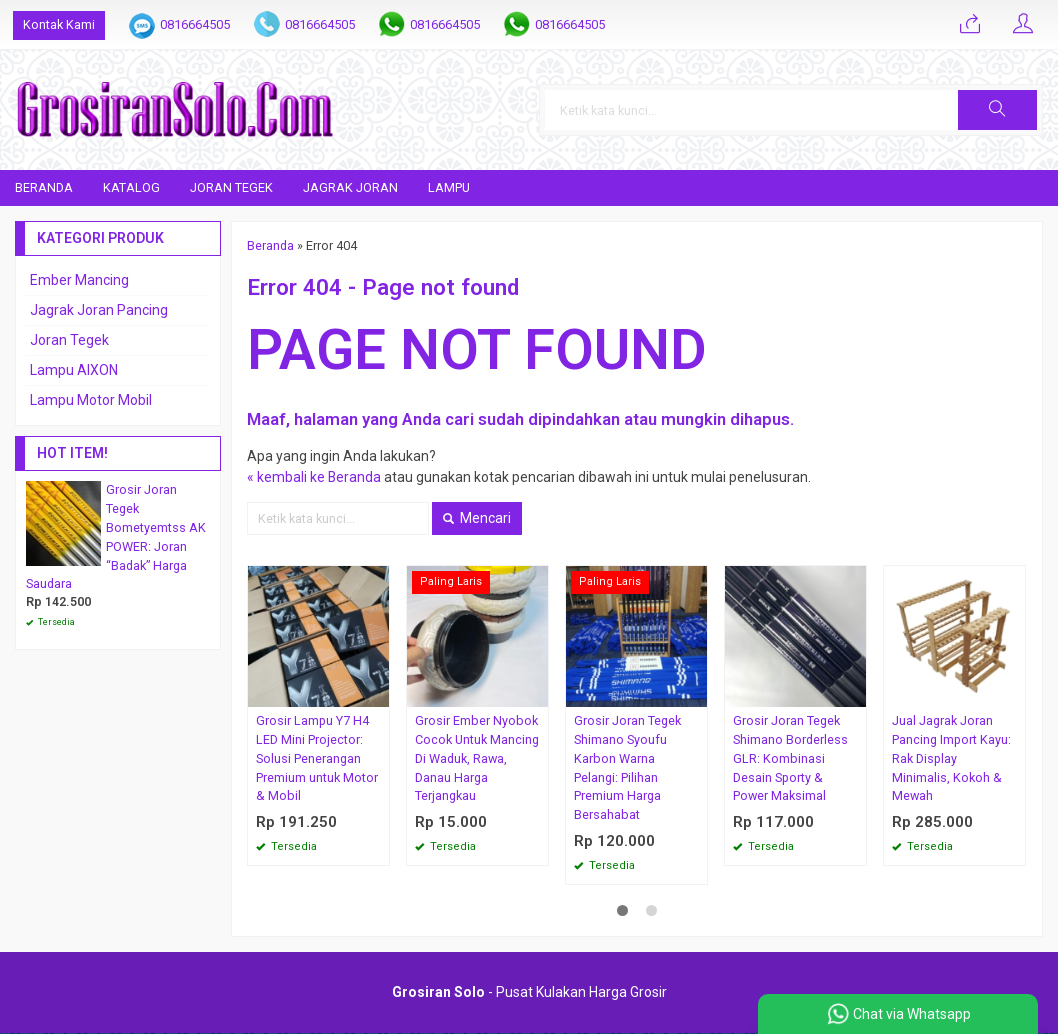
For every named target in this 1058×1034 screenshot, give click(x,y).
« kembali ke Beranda (314, 477)
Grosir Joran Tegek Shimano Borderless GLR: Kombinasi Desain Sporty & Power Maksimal (790, 758)
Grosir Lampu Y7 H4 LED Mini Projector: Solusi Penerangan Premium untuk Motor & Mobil (317, 758)
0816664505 (195, 24)
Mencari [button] (477, 518)
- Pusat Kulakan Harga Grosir (529, 993)
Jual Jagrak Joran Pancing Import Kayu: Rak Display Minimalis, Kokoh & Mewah (951, 758)
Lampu (449, 187)
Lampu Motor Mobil (91, 400)
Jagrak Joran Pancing (99, 310)
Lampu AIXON (74, 370)
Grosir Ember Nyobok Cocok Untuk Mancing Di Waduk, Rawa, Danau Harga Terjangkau (477, 758)
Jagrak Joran (350, 187)
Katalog (131, 187)
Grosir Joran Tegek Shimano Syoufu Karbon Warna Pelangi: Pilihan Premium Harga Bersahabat (627, 767)
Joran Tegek (231, 187)
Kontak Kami (59, 24)
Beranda (44, 187)
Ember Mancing (79, 280)
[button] (997, 110)
